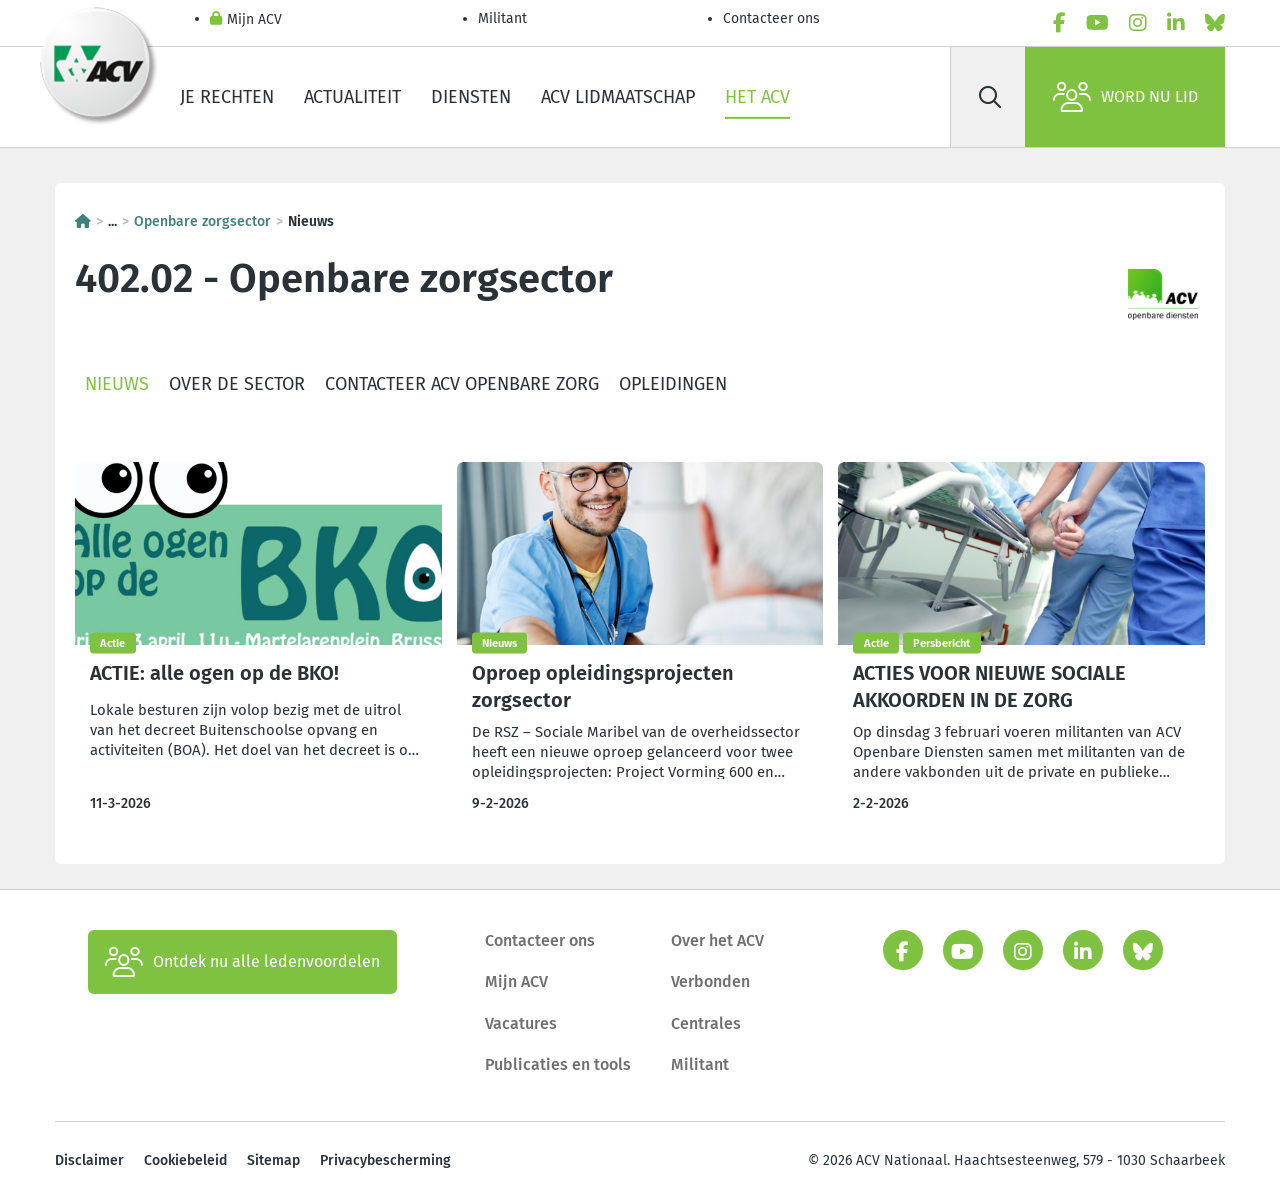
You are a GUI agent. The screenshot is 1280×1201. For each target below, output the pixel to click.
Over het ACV (717, 940)
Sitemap (273, 1160)
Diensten (471, 97)
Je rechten (227, 97)
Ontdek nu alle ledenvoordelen (242, 962)
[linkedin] (1176, 23)
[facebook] (1059, 23)
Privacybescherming (385, 1160)
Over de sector (237, 384)
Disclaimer (89, 1160)
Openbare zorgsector (202, 221)
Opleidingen (673, 384)
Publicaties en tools (558, 1064)
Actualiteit (352, 97)
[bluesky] (1215, 23)
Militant (502, 18)
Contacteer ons (771, 18)
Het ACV (757, 97)
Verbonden (710, 981)
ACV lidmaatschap (618, 97)
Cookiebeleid (185, 1160)
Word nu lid (1125, 97)
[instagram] (1138, 23)
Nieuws (117, 384)
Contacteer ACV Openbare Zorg (462, 384)
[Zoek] (990, 97)
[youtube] (1097, 23)
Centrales (706, 1023)
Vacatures (521, 1023)
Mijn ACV (246, 20)
